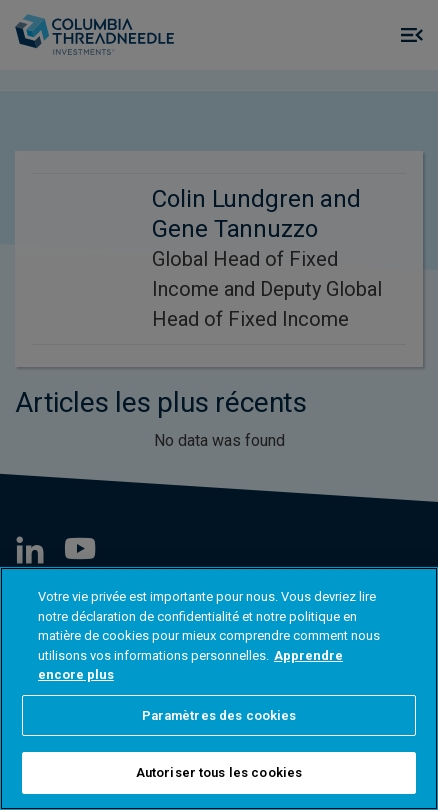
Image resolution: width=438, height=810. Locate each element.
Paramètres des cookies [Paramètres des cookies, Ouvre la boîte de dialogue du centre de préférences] (219, 715)
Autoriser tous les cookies (219, 772)
